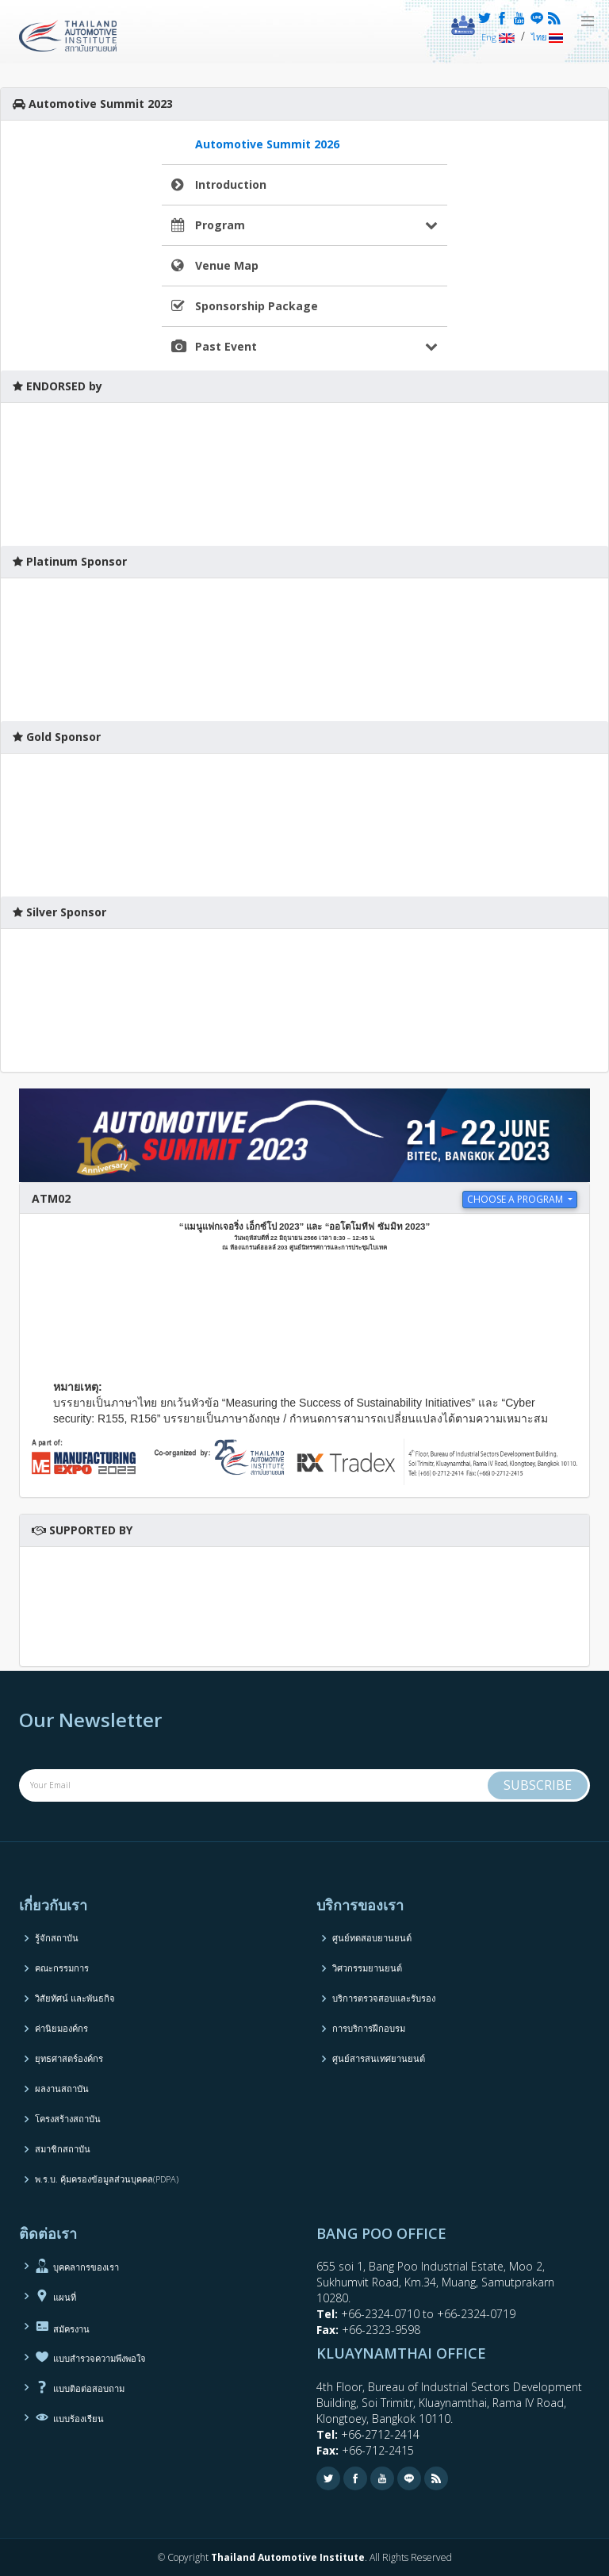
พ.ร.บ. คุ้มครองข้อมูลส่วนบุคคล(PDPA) (106, 2179)
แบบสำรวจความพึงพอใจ (90, 2357)
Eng (498, 37)
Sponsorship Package (256, 305)
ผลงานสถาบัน (62, 2088)
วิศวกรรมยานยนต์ (367, 1968)
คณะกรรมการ (62, 1968)
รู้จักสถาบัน (57, 1937)
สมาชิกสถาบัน (62, 2148)
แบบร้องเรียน (69, 2417)
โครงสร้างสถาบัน (68, 2118)
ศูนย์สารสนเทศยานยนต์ (378, 2058)
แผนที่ (55, 2296)
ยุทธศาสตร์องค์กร (69, 2058)
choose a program (516, 1199)
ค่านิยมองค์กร (61, 2028)
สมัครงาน (62, 2326)
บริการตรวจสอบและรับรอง (383, 1998)
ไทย (547, 37)
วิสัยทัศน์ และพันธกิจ (75, 1998)
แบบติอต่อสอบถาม (79, 2387)
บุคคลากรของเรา (77, 2266)
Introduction (230, 184)
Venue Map (227, 265)
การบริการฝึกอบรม (368, 2028)
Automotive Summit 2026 (267, 144)
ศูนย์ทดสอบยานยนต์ (372, 1937)
